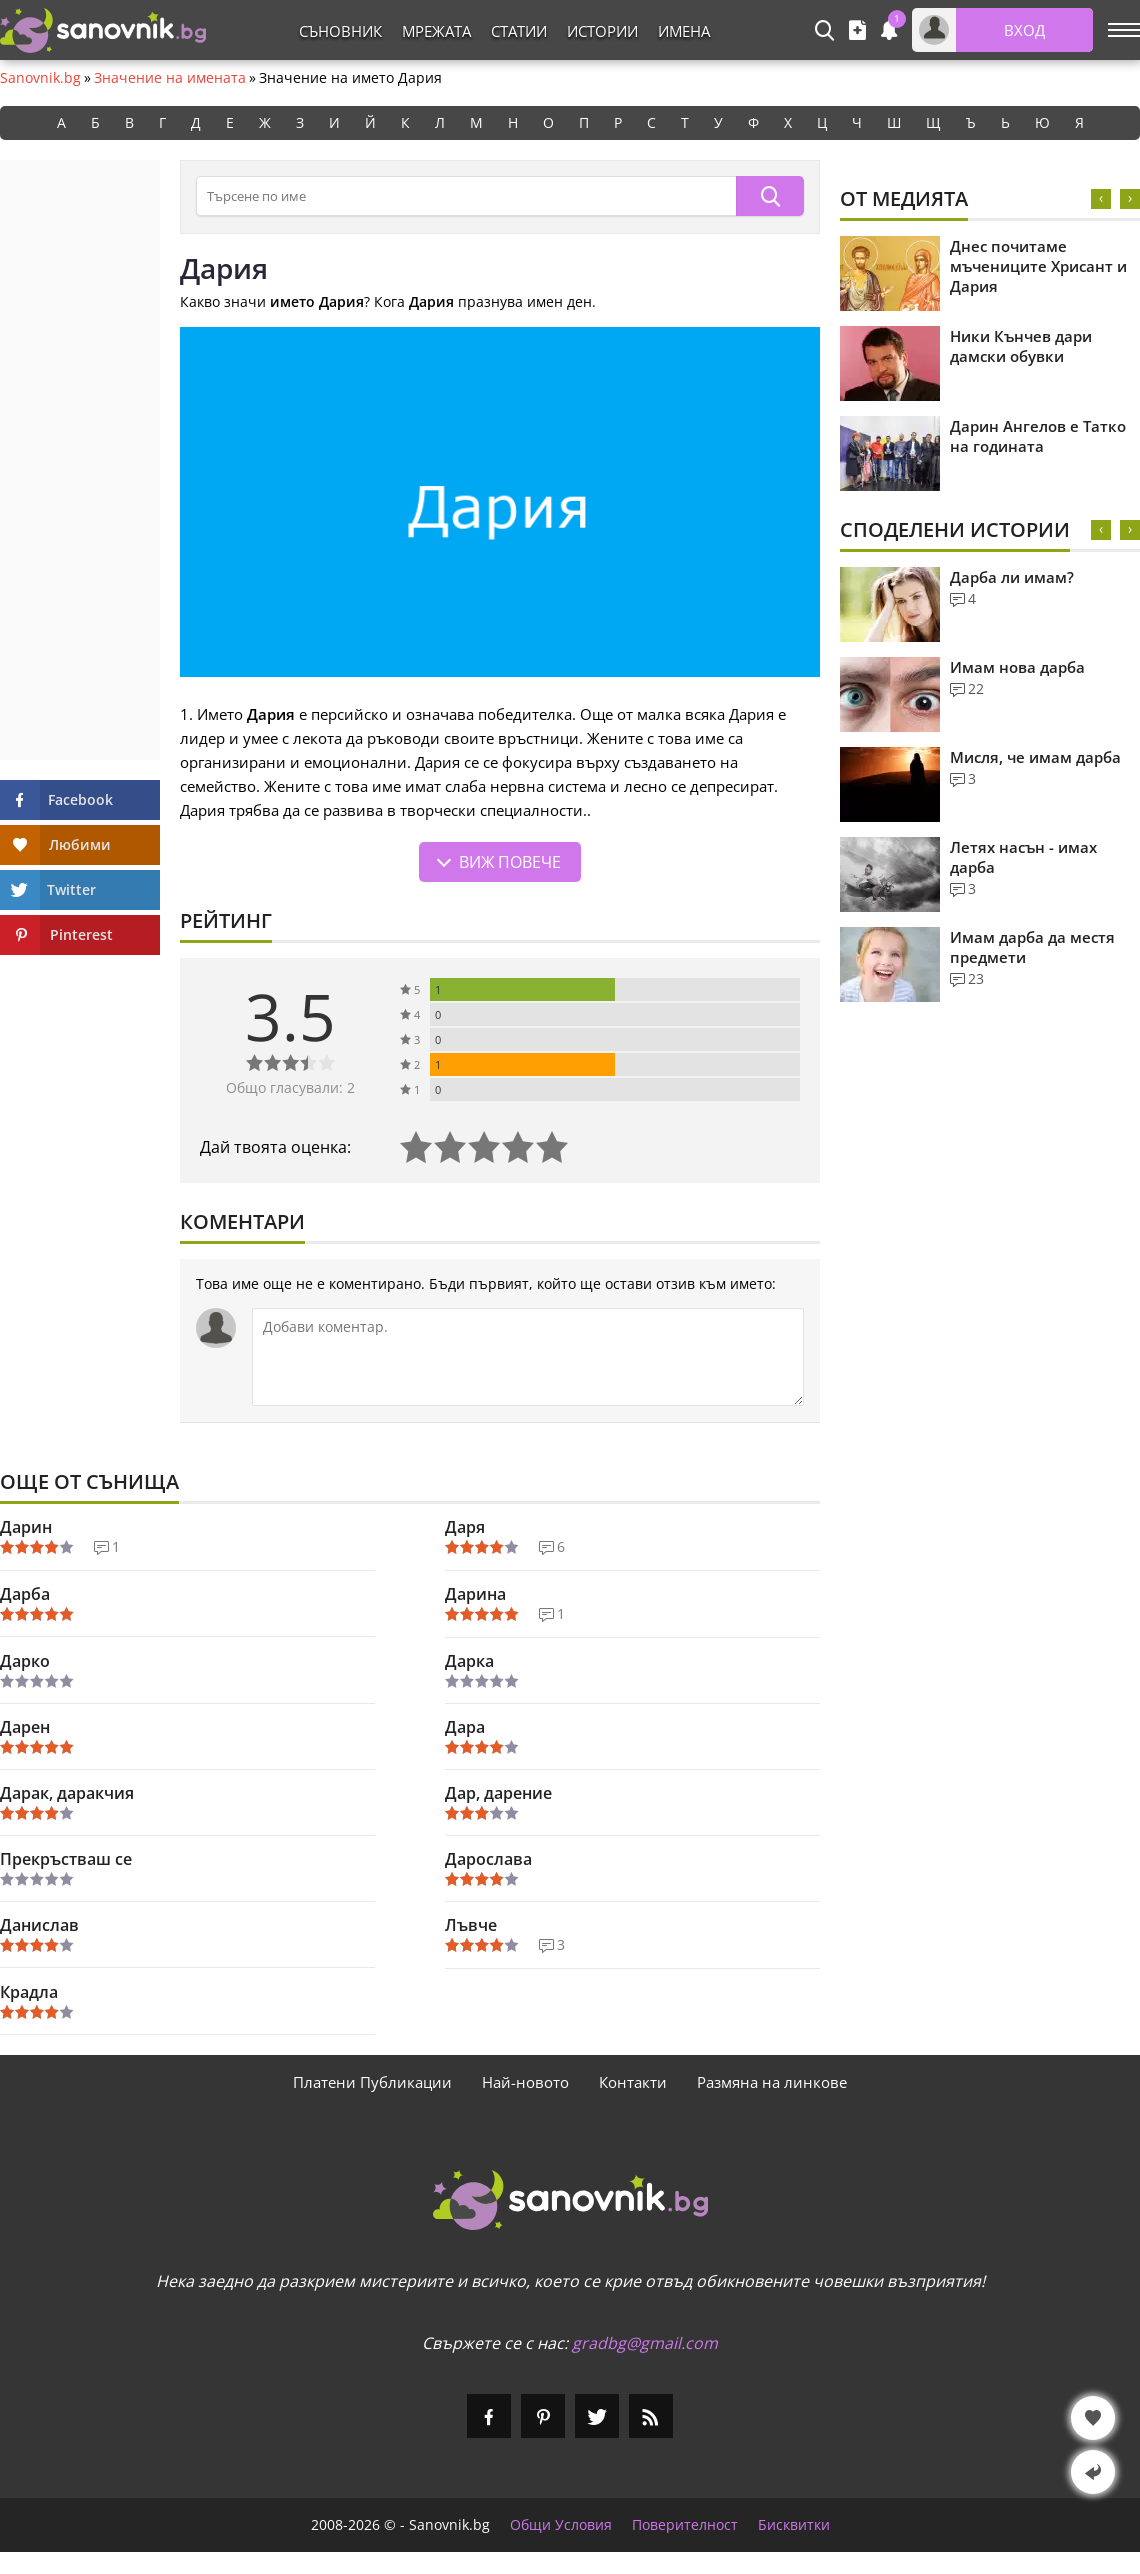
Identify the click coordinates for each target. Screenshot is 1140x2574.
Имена (684, 31)
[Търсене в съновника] (466, 196)
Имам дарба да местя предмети (1032, 947)
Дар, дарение (498, 1793)
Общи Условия (561, 2525)
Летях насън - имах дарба (1023, 857)
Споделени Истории (955, 529)
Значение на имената (170, 78)
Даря (465, 1527)
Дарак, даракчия (67, 1793)
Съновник (340, 31)
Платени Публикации (372, 2082)
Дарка (469, 1661)
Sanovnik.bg (40, 78)
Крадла (29, 1992)
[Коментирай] (528, 1357)
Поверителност (685, 2525)
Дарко (25, 1661)
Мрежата (436, 31)
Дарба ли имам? (1012, 577)
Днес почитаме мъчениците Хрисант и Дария (1038, 266)
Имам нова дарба (1017, 667)
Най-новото (525, 2082)
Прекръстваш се (66, 1859)
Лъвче (471, 1925)
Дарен (25, 1727)
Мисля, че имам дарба (1035, 757)
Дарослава (488, 1859)
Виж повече (510, 862)
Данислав (39, 1925)
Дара (465, 1727)
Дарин (26, 1527)
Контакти (633, 2082)
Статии (519, 31)
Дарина (475, 1594)
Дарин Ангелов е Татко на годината (1038, 436)
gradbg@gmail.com (645, 2343)
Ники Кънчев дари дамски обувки (1021, 346)
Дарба (25, 1594)
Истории (602, 31)
